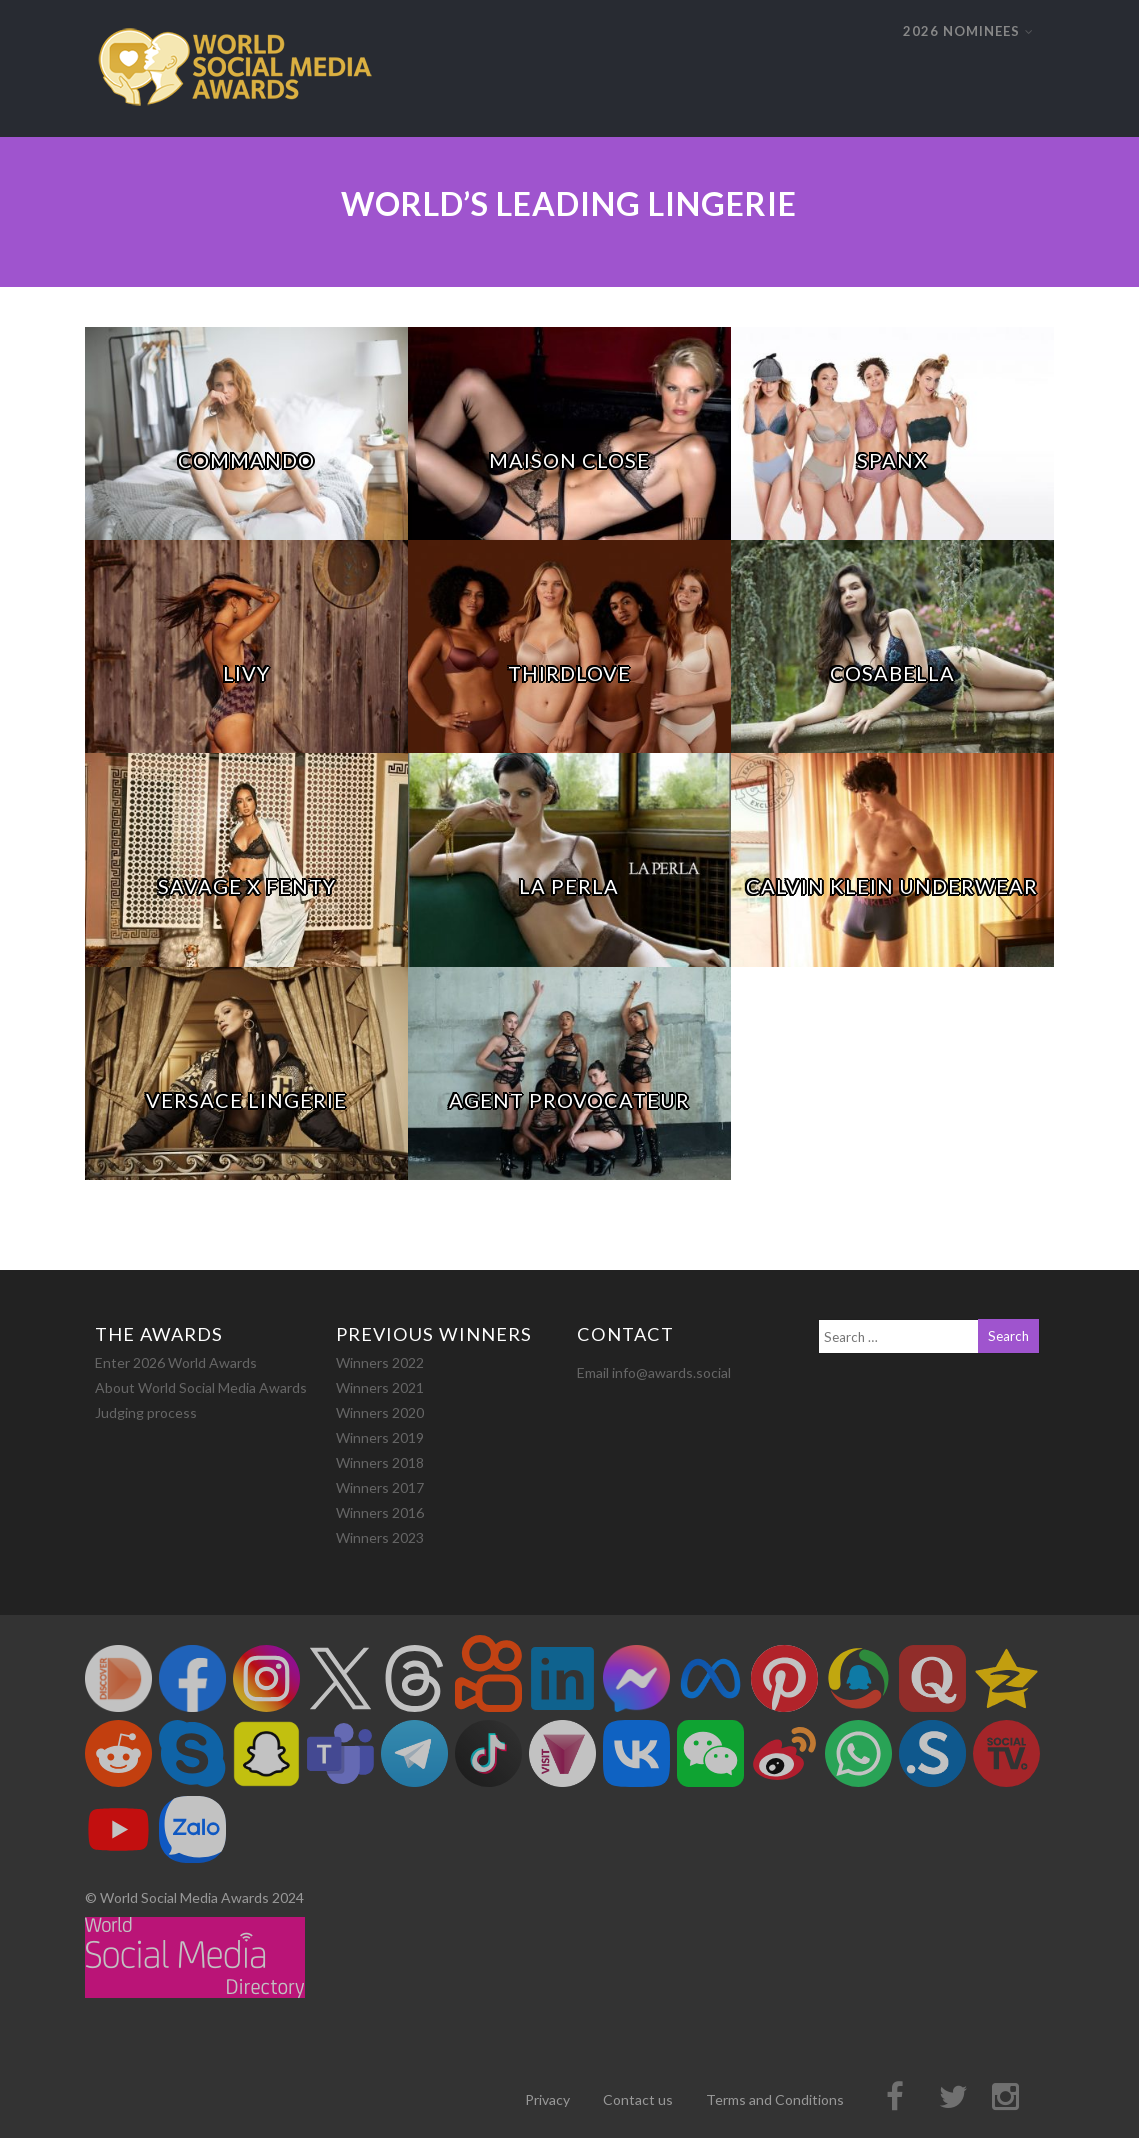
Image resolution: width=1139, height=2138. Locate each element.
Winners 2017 (380, 1487)
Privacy (547, 2099)
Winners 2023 (380, 1537)
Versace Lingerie (246, 1100)
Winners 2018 (380, 1462)
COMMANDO (246, 460)
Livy (246, 673)
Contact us (638, 2099)
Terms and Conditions (775, 2099)
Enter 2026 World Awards (176, 1362)
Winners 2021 (380, 1387)
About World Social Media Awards (201, 1387)
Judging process (146, 1412)
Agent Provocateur (569, 1100)
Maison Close (569, 460)
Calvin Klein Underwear (892, 886)
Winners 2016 (380, 1512)
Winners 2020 (380, 1412)
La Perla (569, 886)
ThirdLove (569, 673)
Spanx (892, 460)
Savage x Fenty (247, 886)
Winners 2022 (380, 1362)
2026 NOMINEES (968, 31)
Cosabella (892, 673)
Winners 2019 (380, 1437)
